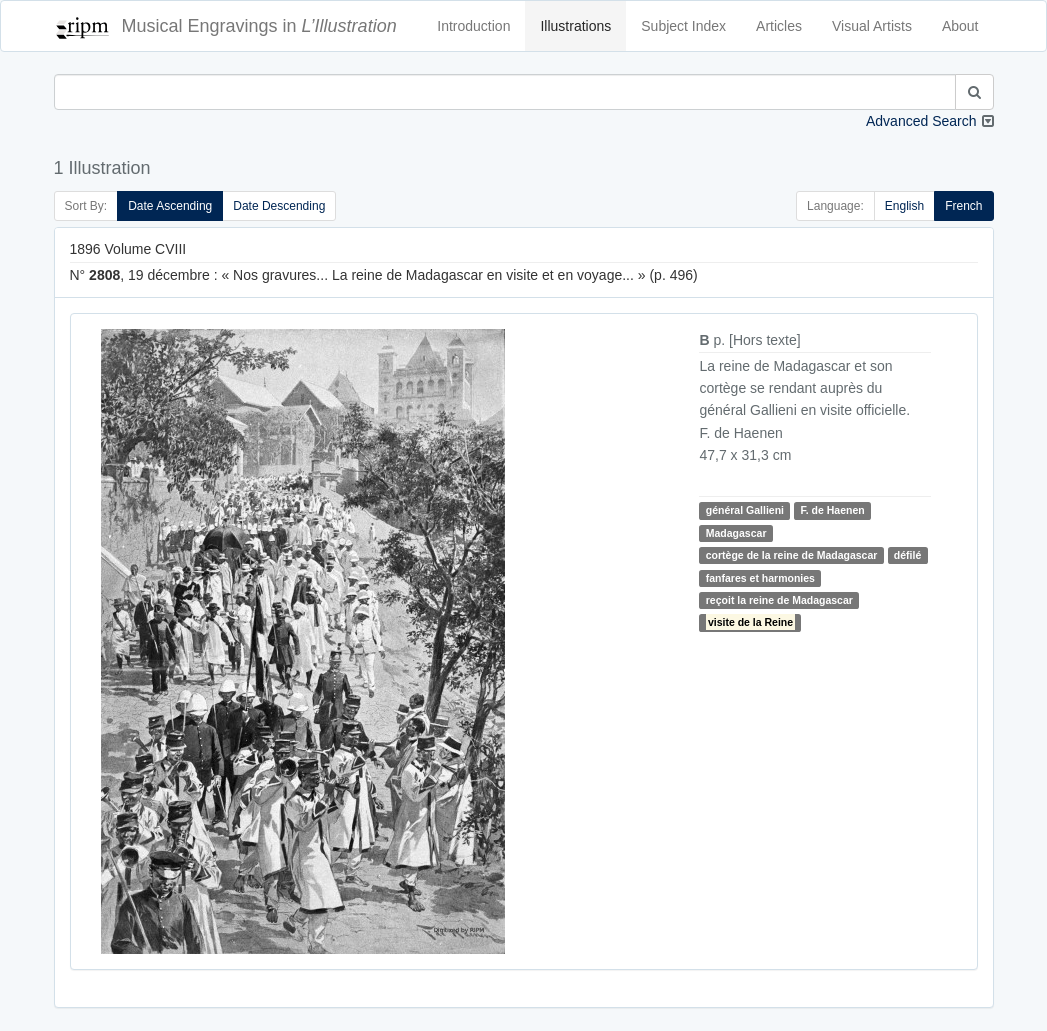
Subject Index (683, 26)
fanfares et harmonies (760, 578)
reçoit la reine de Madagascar (779, 600)
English (904, 206)
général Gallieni (745, 510)
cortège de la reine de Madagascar (792, 555)
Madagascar (736, 533)
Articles (779, 26)
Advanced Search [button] (921, 121)
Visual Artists (872, 26)
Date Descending (279, 206)
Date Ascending (170, 206)
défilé (907, 555)
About (960, 26)
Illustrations (575, 26)
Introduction (473, 26)
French (963, 206)
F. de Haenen (832, 510)
